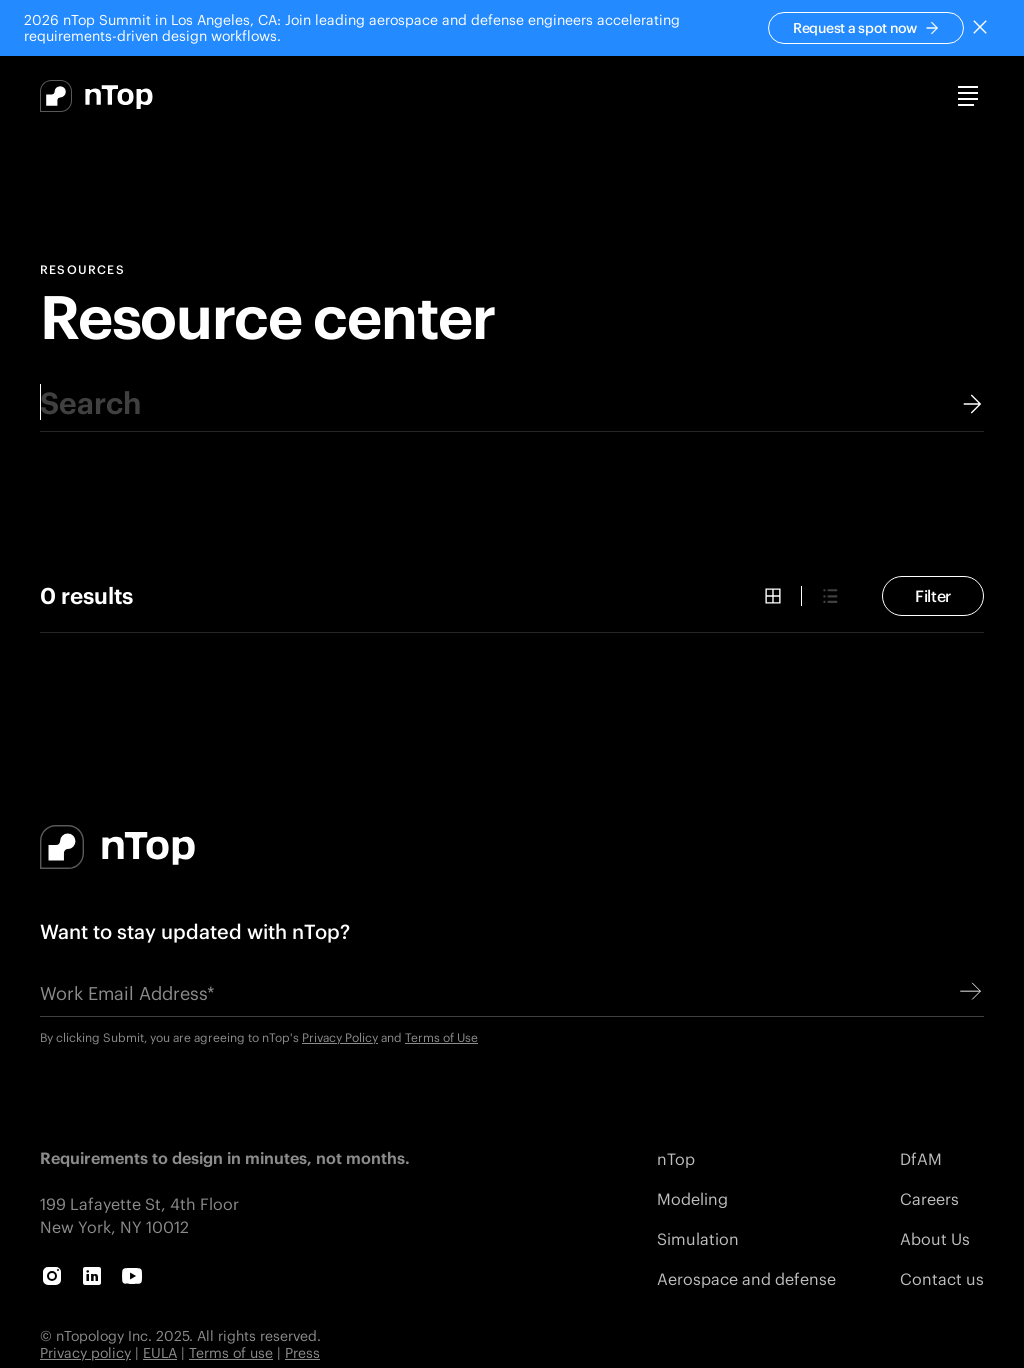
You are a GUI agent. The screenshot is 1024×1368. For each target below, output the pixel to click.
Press (302, 1352)
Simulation (698, 1238)
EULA (160, 1352)
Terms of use (231, 1352)
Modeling (692, 1198)
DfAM (921, 1158)
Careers (929, 1198)
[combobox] (512, 402)
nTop (676, 1158)
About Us (935, 1238)
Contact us (942, 1278)
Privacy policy (85, 1352)
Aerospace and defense (746, 1278)
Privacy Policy (340, 1037)
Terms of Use (441, 1037)
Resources (82, 270)
